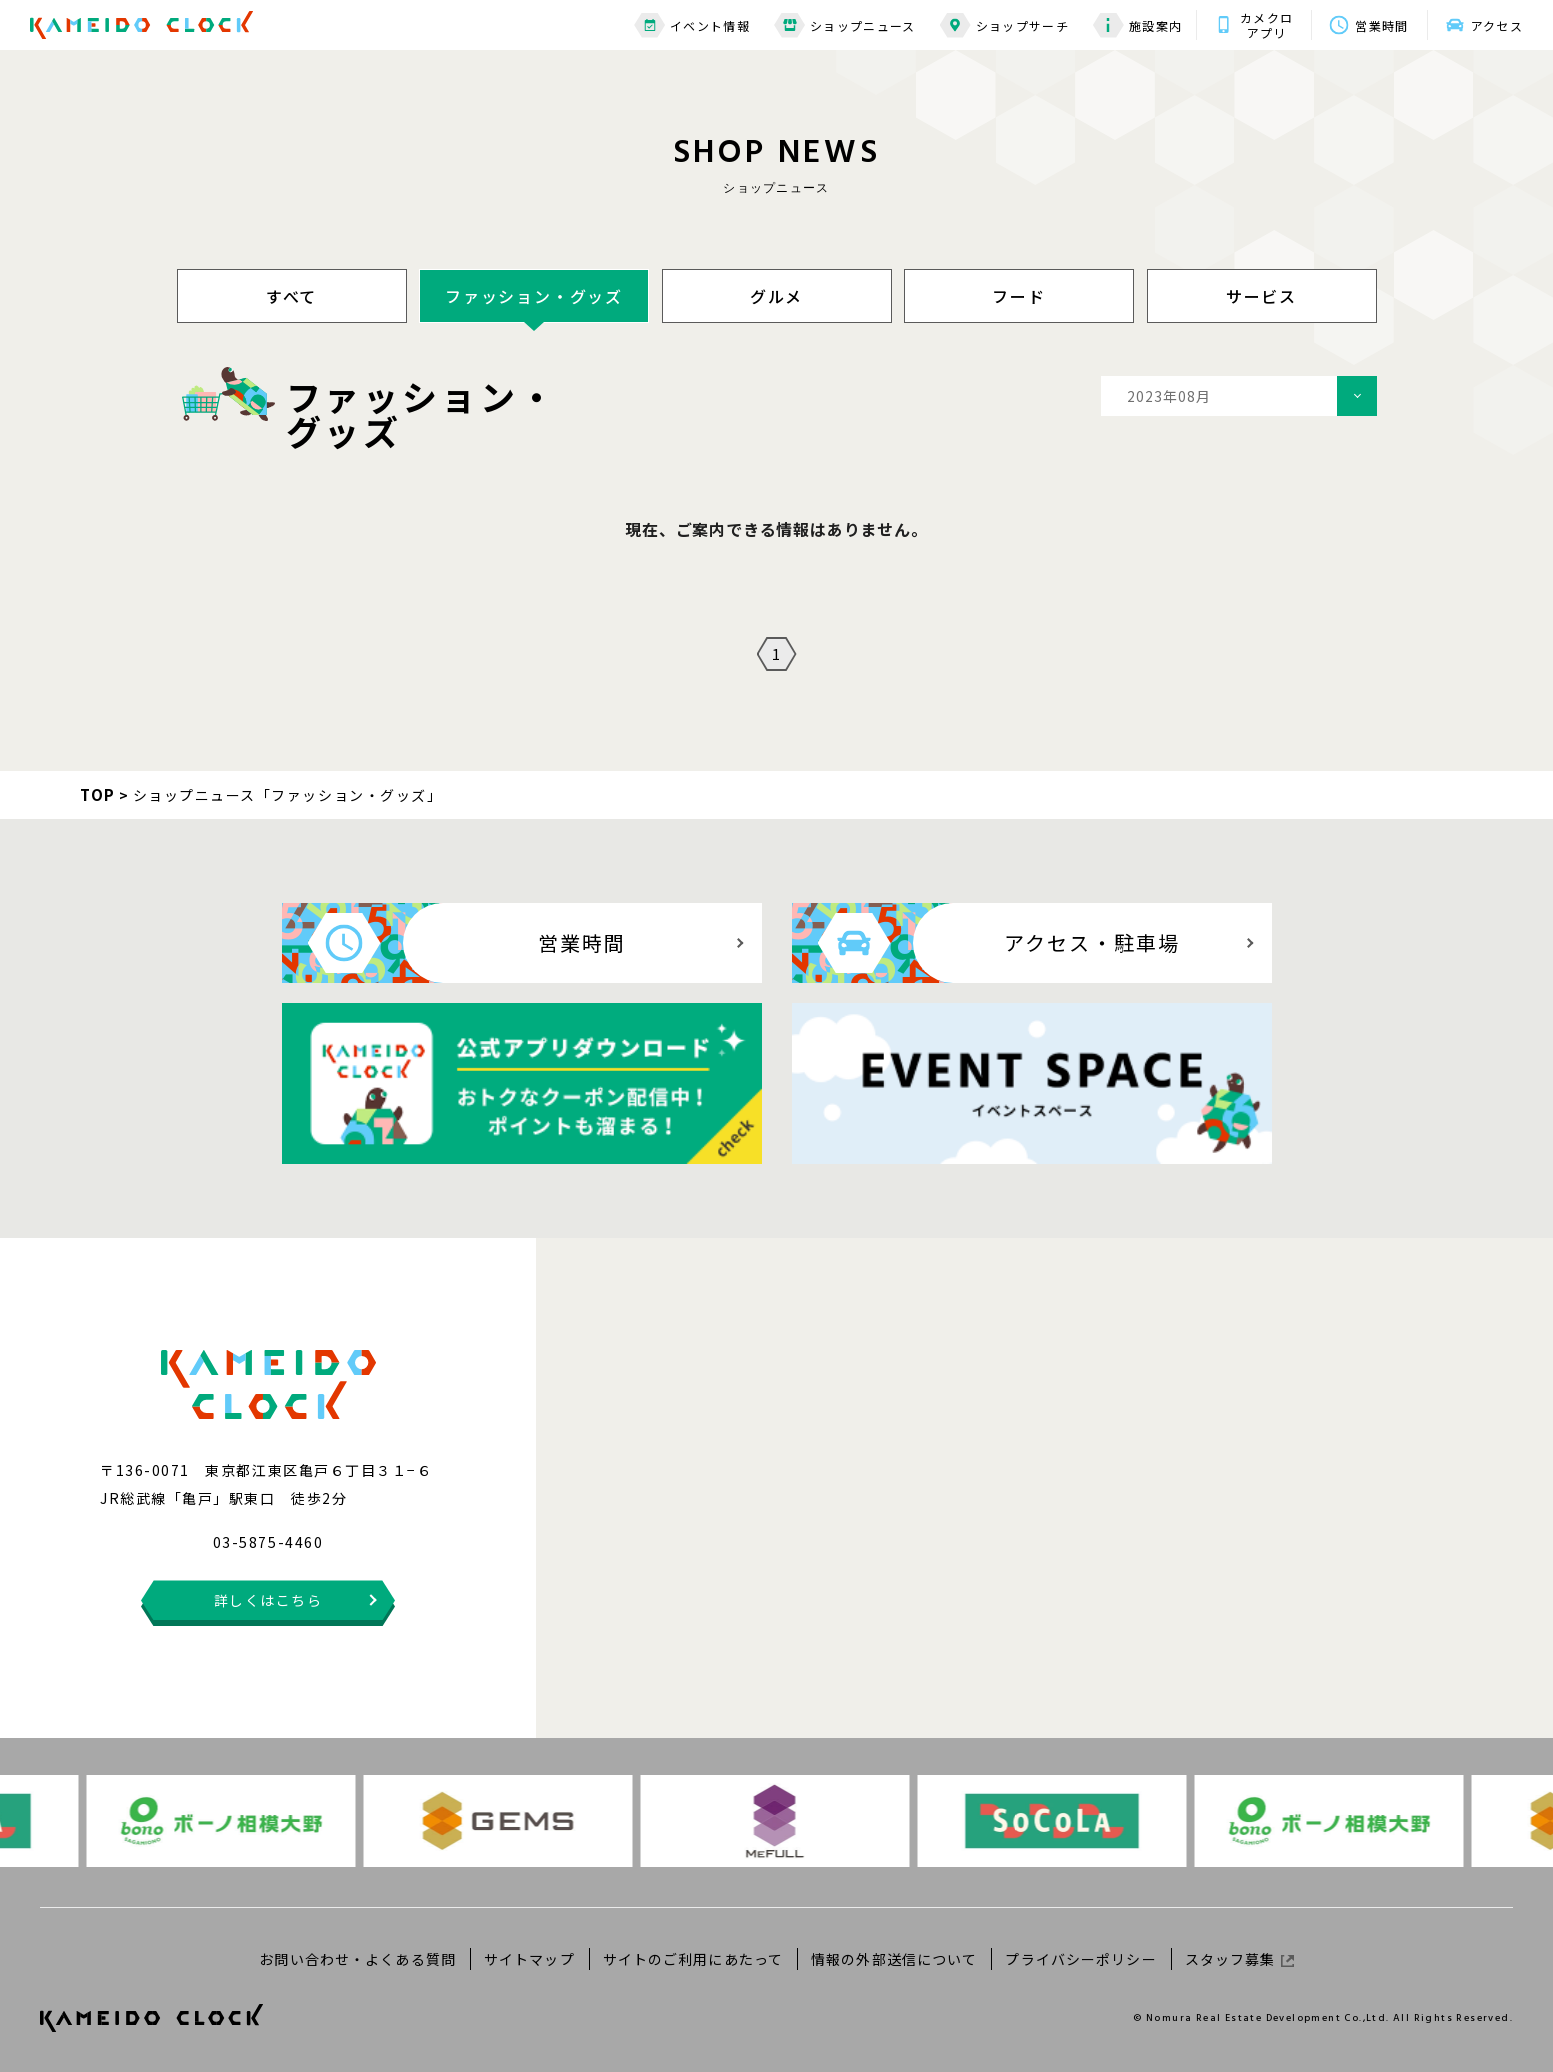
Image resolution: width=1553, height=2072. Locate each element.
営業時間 (1381, 25)
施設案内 (1137, 25)
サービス (1261, 296)
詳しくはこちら (268, 1600)
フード (1018, 296)
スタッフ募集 (1239, 1959)
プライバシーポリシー (1080, 1959)
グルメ (776, 296)
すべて (291, 296)
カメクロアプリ (1266, 25)
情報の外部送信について (894, 1959)
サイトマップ (529, 1959)
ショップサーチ (1004, 25)
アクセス (1497, 25)
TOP (98, 794)
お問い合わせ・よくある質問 (357, 1959)
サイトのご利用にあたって (693, 1959)
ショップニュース (845, 25)
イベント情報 (692, 25)
